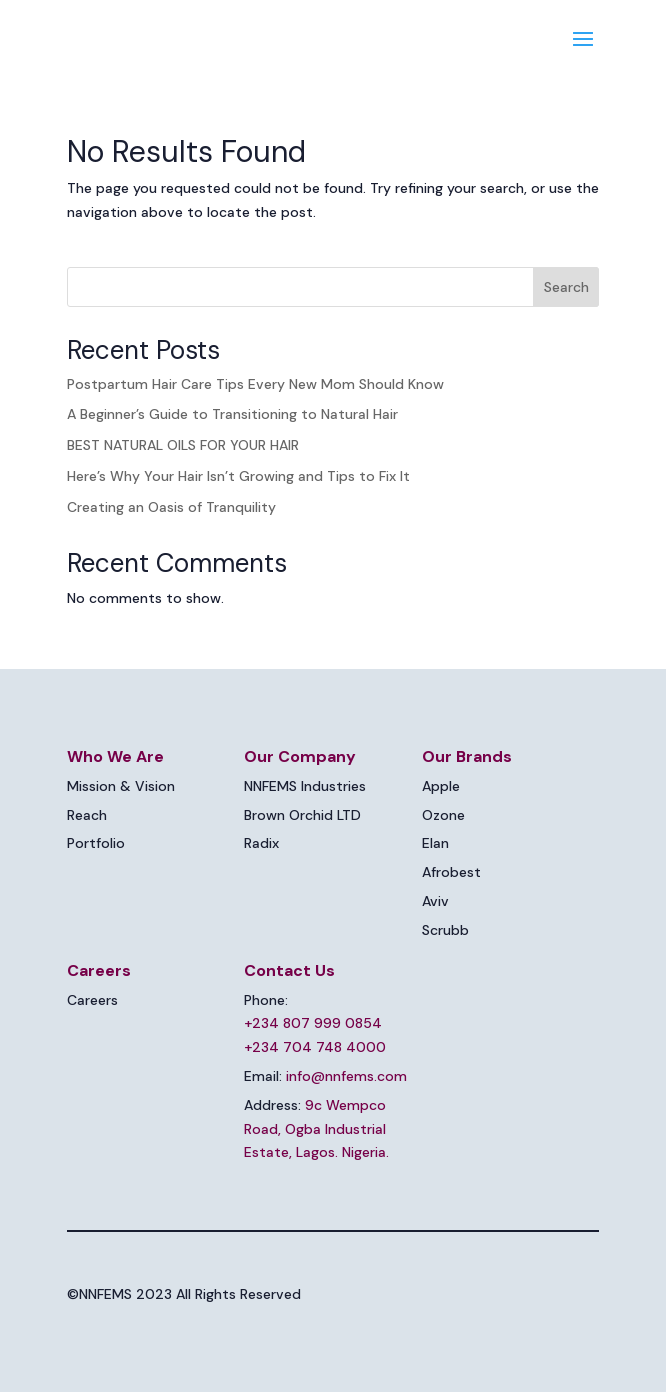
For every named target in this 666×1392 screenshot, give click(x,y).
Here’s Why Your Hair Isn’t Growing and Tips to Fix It (238, 476)
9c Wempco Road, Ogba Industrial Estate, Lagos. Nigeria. (316, 1129)
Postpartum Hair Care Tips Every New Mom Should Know (255, 384)
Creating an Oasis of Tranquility (171, 507)
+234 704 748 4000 (315, 1047)
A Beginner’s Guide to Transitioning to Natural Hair (232, 414)
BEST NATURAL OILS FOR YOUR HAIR (183, 445)
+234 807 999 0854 (313, 1023)
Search (566, 287)
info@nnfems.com (346, 1076)
